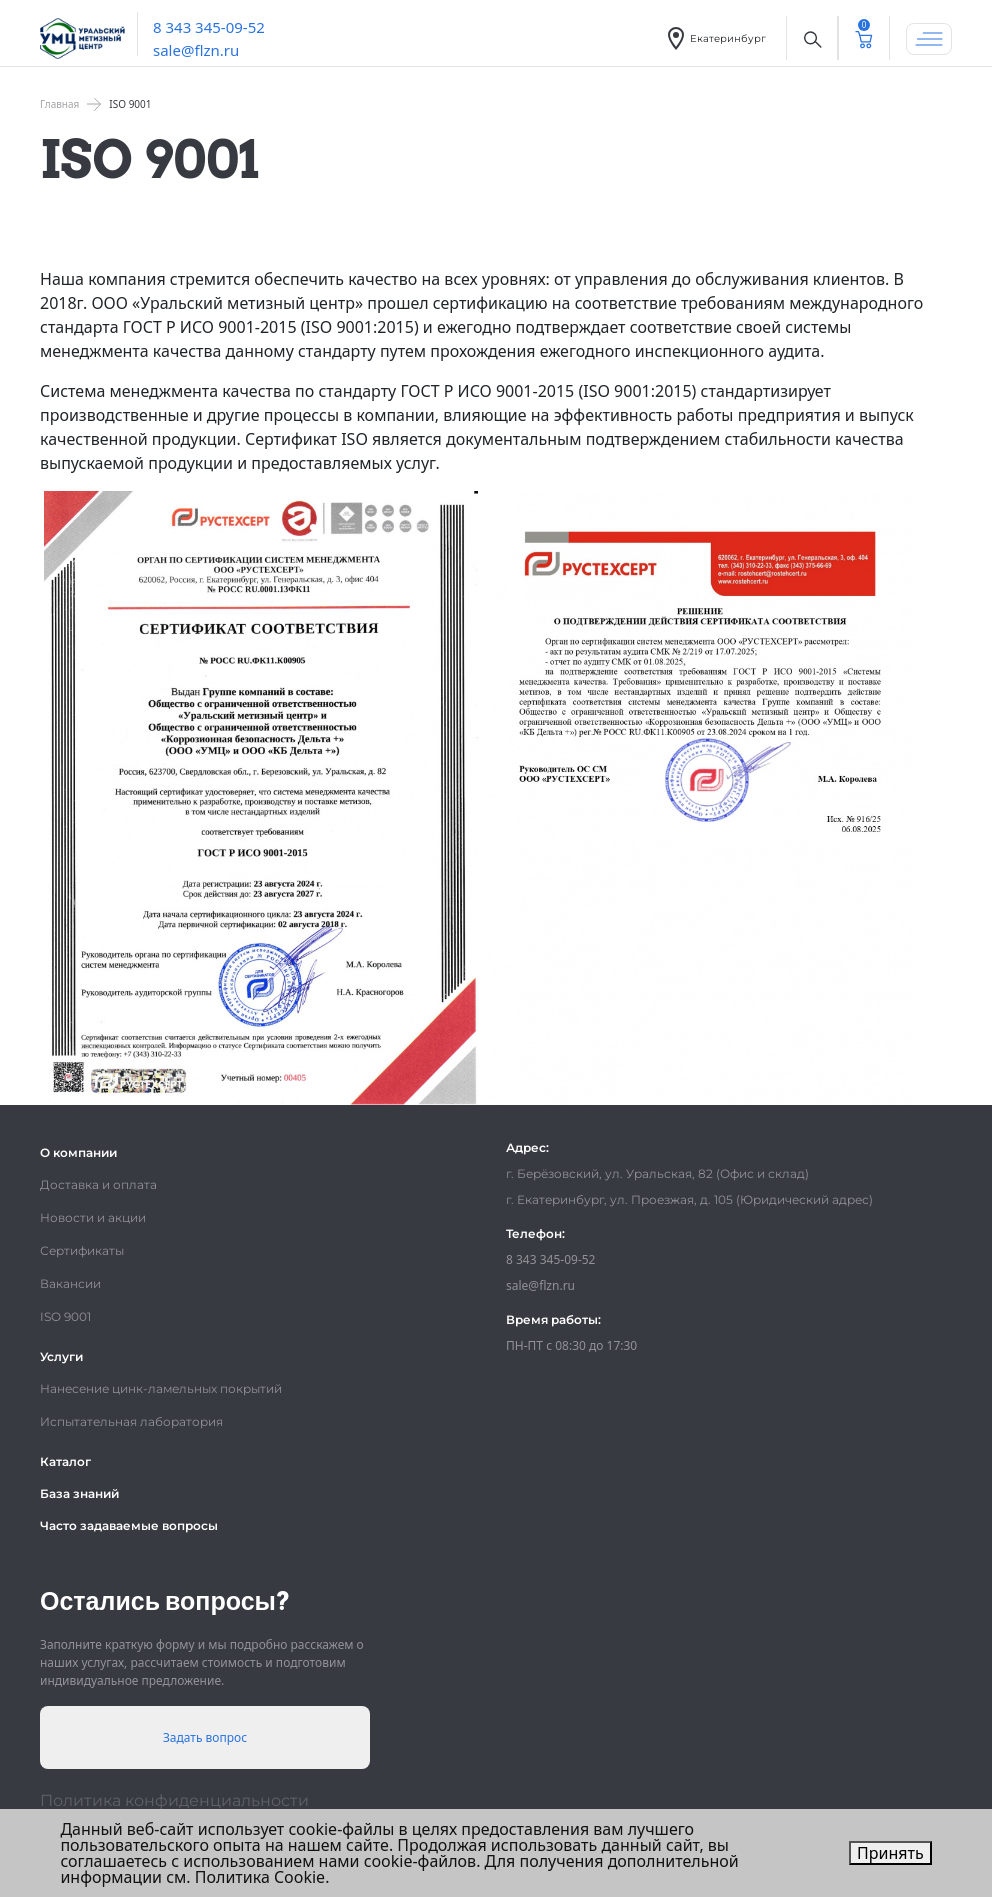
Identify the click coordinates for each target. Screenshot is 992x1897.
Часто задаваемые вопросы (129, 1525)
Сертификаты (82, 1250)
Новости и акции (93, 1217)
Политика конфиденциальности (174, 1800)
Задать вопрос (205, 1737)
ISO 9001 (65, 1316)
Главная (59, 104)
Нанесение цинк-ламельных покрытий (161, 1388)
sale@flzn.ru (196, 50)
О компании (78, 1152)
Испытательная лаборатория (131, 1421)
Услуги (61, 1356)
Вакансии (70, 1283)
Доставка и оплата (98, 1184)
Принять (890, 1853)
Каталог (65, 1461)
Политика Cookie (260, 1877)
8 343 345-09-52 (209, 27)
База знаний (79, 1493)
